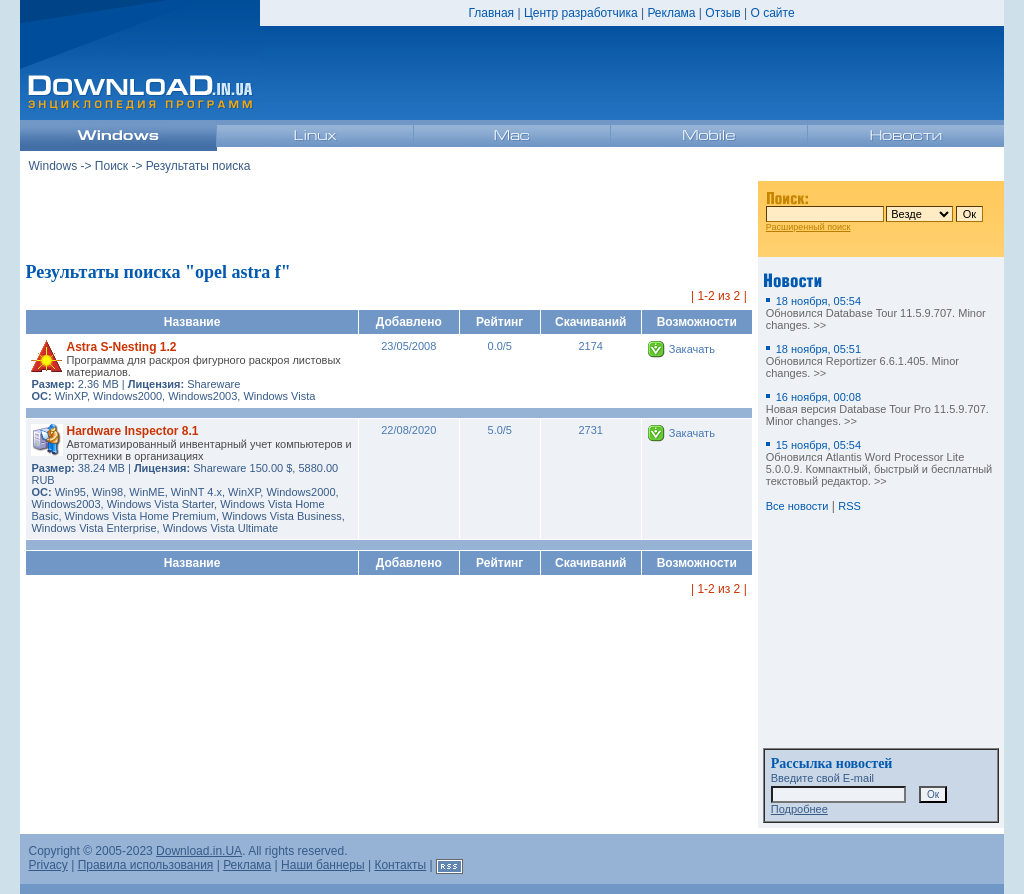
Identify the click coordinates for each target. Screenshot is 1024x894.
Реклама (671, 13)
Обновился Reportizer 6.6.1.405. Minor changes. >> (862, 361)
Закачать (692, 349)
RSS (849, 506)
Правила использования (146, 865)
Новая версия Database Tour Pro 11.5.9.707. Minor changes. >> (877, 409)
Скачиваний (590, 322)
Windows (52, 166)
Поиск (111, 166)
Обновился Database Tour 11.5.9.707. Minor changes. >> (876, 313)
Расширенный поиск (808, 227)
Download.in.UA (199, 851)
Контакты (400, 865)
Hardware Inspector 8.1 (132, 431)
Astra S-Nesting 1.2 (121, 347)
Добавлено (409, 322)
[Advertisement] (389, 219)
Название (192, 322)
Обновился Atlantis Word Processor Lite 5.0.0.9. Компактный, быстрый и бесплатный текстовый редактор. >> (879, 463)
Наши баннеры (323, 865)
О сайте (772, 13)
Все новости (797, 506)
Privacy (47, 865)
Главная (491, 13)
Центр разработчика (581, 13)
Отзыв (722, 13)
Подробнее (799, 809)
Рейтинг (499, 322)
